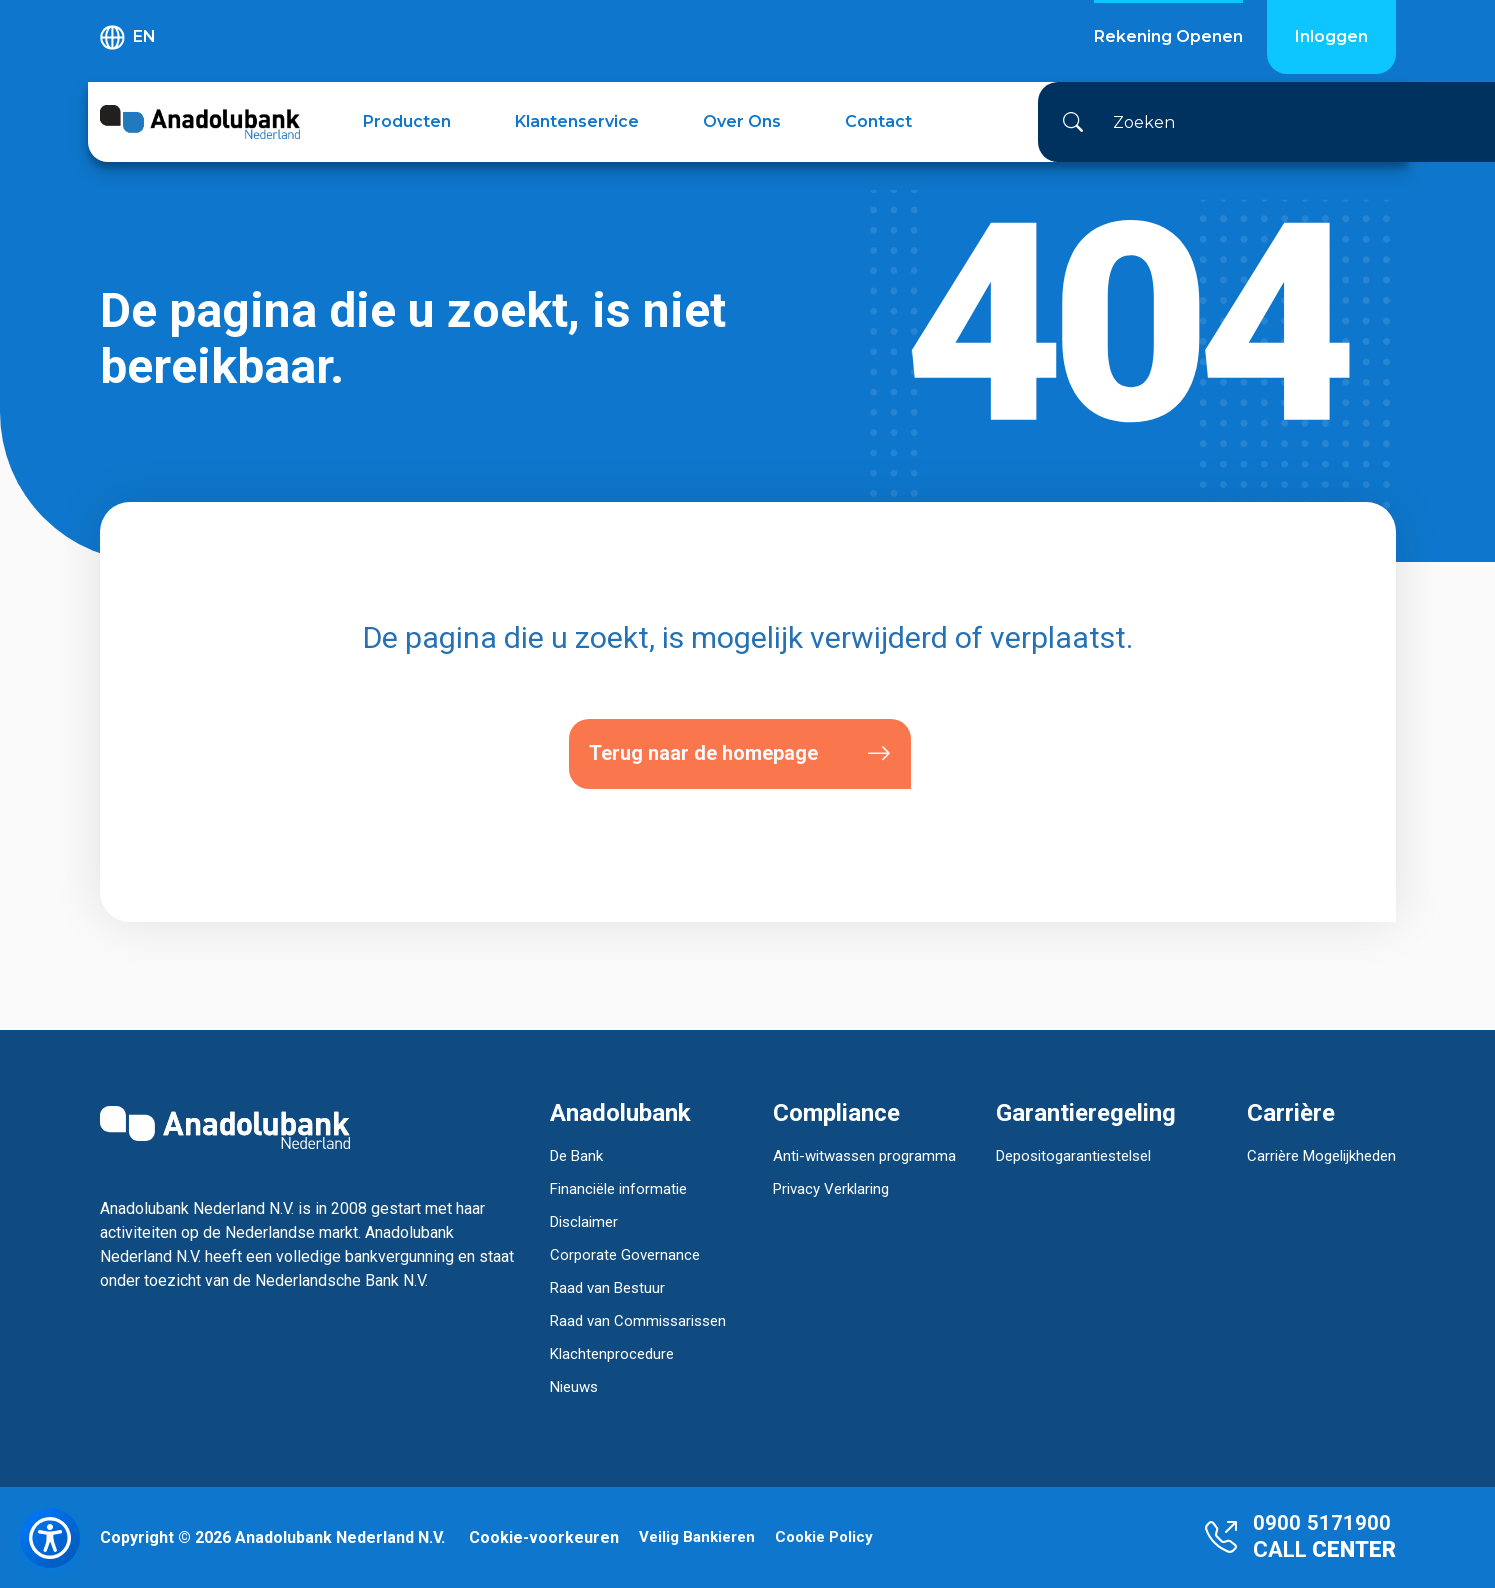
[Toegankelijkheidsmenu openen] (50, 1538)
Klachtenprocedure (612, 1354)
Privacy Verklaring (831, 1189)
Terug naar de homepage (740, 753)
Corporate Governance (625, 1255)
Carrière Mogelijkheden (1321, 1156)
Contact (878, 121)
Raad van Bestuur (607, 1288)
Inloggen (1331, 36)
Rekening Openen (1168, 36)
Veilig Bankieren (697, 1537)
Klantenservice (577, 121)
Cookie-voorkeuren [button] (544, 1537)
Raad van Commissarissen (638, 1321)
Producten (407, 121)
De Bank (576, 1156)
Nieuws (574, 1387)
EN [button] (128, 37)
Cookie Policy (824, 1537)
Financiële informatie (618, 1189)
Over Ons (742, 121)
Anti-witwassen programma (864, 1156)
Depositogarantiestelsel (1073, 1156)
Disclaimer (584, 1222)
